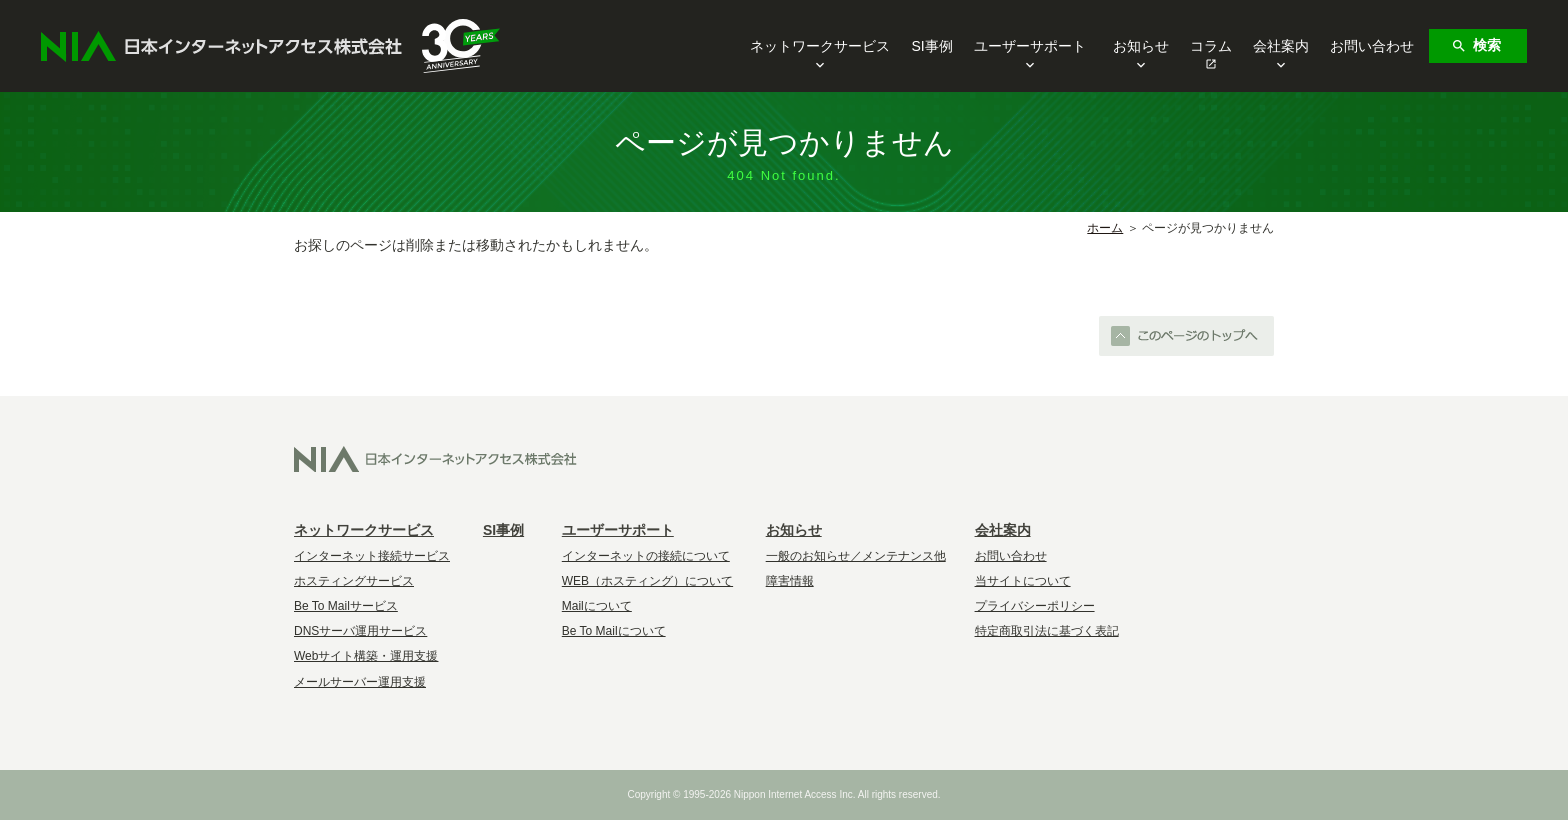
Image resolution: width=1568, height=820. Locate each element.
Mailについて (597, 606)
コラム (1211, 46)
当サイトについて (1023, 581)
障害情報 (790, 581)
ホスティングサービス (354, 581)
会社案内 (1281, 47)
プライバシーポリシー (1035, 606)
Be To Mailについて (614, 631)
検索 (1476, 45)
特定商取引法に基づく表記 (1047, 631)
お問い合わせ (1372, 46)
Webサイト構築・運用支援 (366, 656)
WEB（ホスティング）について (647, 581)
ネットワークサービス (820, 47)
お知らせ (1141, 47)
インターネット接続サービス (372, 556)
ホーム (1105, 228)
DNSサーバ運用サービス (360, 631)
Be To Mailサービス (346, 606)
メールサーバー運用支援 (360, 682)
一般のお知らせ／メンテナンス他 (856, 556)
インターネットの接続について (646, 556)
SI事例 (931, 46)
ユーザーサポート (1030, 47)
